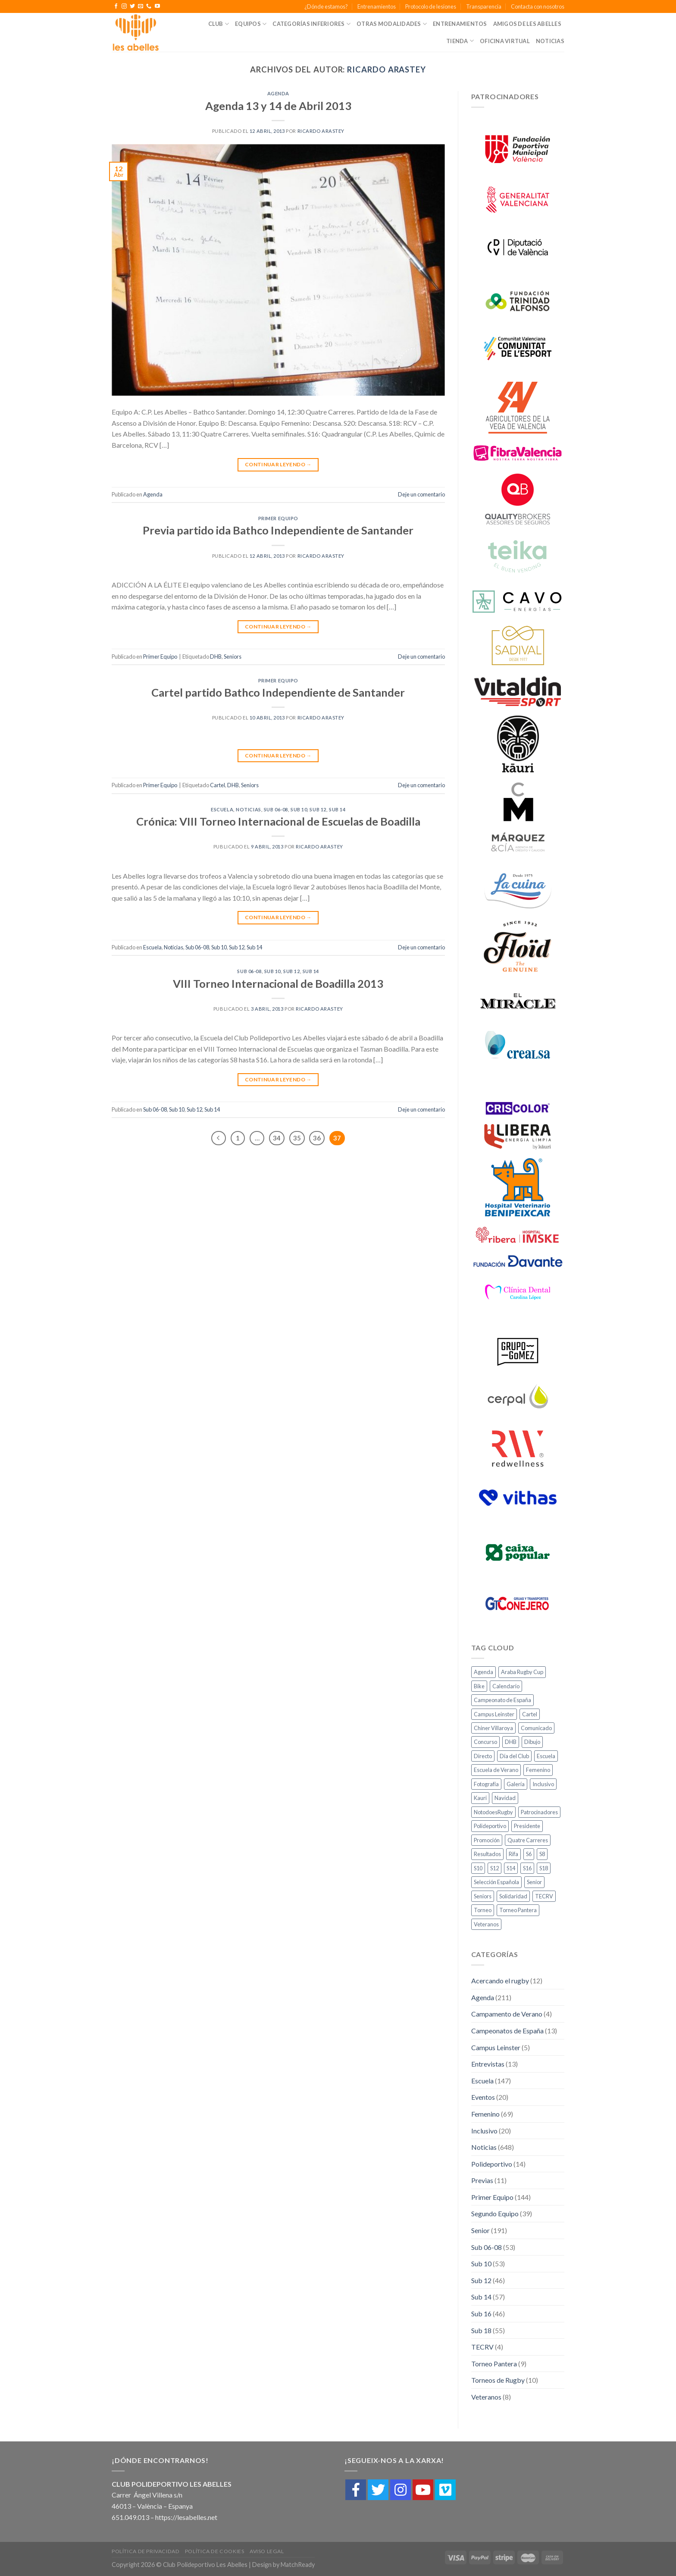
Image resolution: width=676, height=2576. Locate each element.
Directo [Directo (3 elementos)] (483, 1756)
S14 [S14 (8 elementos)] (511, 1868)
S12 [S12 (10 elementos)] (494, 1868)
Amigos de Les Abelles (527, 23)
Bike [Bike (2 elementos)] (479, 1686)
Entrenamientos (376, 6)
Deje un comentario (421, 494)
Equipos (250, 24)
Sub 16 (481, 2313)
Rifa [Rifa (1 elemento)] (513, 1853)
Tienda (460, 41)
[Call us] (148, 6)
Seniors (232, 656)
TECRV (482, 2347)
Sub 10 (299, 809)
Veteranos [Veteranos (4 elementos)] (486, 1924)
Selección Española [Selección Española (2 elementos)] (496, 1882)
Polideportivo (491, 2164)
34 (277, 1138)
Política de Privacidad (145, 2551)
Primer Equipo (278, 518)
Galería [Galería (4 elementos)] (516, 1784)
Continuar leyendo (278, 464)
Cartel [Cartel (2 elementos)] (529, 1714)
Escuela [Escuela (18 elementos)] (546, 1756)
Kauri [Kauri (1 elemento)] (480, 1797)
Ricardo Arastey (386, 69)
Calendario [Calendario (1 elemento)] (506, 1686)
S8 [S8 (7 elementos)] (542, 1853)
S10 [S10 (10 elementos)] (478, 1868)
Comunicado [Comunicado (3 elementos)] (536, 1728)
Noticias (550, 41)
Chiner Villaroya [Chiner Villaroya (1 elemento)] (493, 1728)
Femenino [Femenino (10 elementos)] (538, 1769)
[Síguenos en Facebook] (116, 6)
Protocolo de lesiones (430, 6)
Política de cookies (214, 2551)
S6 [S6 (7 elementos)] (529, 1853)
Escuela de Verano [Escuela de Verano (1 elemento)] (496, 1769)
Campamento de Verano (506, 2014)
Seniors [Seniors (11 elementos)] (482, 1896)
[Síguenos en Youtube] (157, 6)
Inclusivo (484, 2131)
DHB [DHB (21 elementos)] (510, 1741)
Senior (480, 2230)
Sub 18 (481, 2330)
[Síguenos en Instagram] (124, 6)
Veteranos (486, 2397)
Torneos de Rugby (498, 2380)
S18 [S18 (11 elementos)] (543, 1868)
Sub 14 (337, 809)
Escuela (222, 809)
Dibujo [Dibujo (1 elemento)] (532, 1741)
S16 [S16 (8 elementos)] (527, 1868)
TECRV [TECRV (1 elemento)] (544, 1896)
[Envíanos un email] (140, 6)
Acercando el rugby (500, 1980)
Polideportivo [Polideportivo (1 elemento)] (490, 1825)
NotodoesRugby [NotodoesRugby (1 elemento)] (493, 1812)
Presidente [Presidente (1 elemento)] (527, 1825)
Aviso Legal (267, 2551)
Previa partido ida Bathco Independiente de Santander (278, 530)
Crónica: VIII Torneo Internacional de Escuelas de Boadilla (278, 821)
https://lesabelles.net (186, 2517)
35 (297, 1138)
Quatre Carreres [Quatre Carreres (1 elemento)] (527, 1840)
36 (317, 1138)
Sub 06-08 (276, 809)
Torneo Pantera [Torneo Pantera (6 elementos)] (518, 1910)
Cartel (217, 785)
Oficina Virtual (505, 41)
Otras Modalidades (392, 24)
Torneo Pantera (494, 2363)
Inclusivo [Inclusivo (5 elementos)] (543, 1784)
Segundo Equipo (495, 2213)
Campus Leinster (495, 2047)
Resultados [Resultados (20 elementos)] (487, 1853)
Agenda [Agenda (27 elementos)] (483, 1671)
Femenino (485, 2114)
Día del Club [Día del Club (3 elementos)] (514, 1756)
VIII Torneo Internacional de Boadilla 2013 (278, 983)
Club (218, 24)
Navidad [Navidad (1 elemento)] (505, 1797)
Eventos (483, 2097)
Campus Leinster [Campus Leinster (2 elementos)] (494, 1714)
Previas (482, 2180)
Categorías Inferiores (311, 24)
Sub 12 (318, 809)
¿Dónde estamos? (326, 6)
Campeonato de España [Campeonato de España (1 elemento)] (502, 1699)
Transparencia (483, 6)
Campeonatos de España (507, 2030)
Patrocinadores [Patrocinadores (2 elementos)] (539, 1812)
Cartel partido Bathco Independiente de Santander (278, 692)
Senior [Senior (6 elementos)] (534, 1882)
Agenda (278, 93)
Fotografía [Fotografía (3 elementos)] (486, 1784)
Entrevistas (487, 2064)
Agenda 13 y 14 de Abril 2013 (278, 105)
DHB (216, 656)
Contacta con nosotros (537, 6)
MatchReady (298, 2564)
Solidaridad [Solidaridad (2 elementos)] (513, 1896)
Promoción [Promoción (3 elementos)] (487, 1840)
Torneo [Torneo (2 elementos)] (482, 1910)
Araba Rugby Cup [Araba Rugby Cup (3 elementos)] (522, 1671)
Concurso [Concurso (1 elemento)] (485, 1741)
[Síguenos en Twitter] (132, 6)
